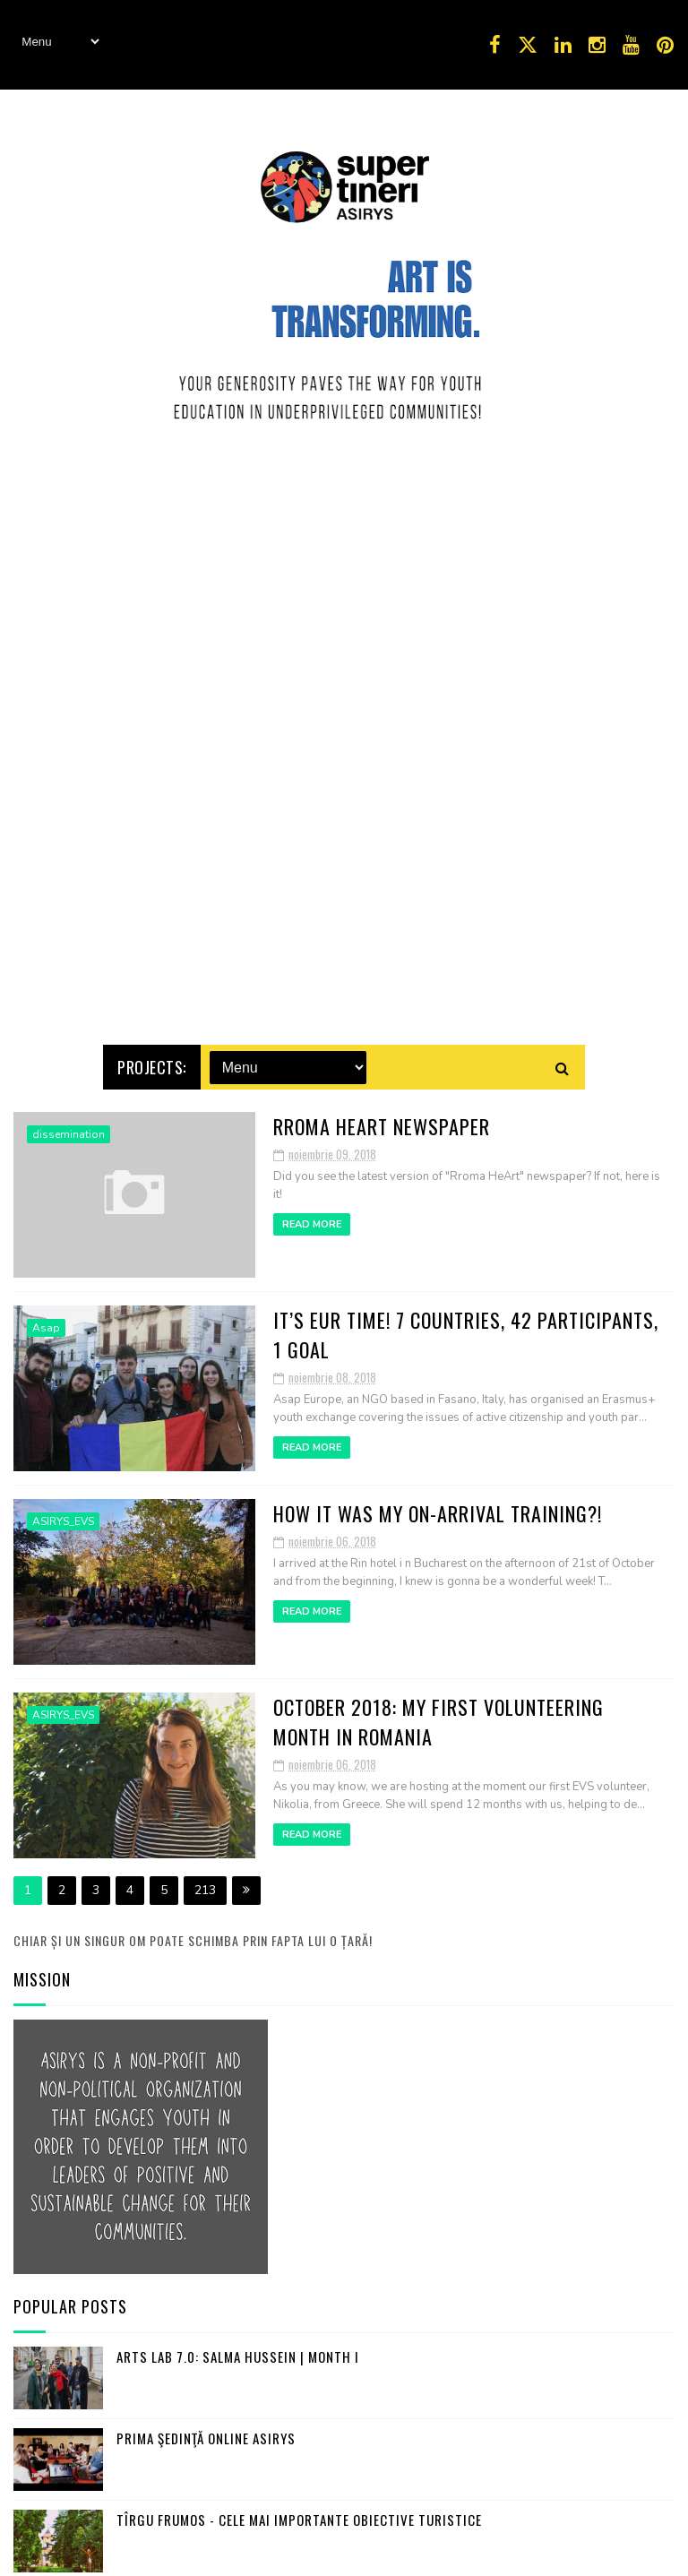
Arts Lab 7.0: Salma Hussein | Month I (237, 2346)
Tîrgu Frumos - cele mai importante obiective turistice (299, 2509)
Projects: (151, 1056)
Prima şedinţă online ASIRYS (206, 2427)
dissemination (68, 1123)
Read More (311, 1213)
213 (205, 1879)
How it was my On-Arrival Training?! (437, 1502)
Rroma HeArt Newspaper (381, 1115)
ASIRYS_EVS (63, 1510)
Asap (46, 1317)
